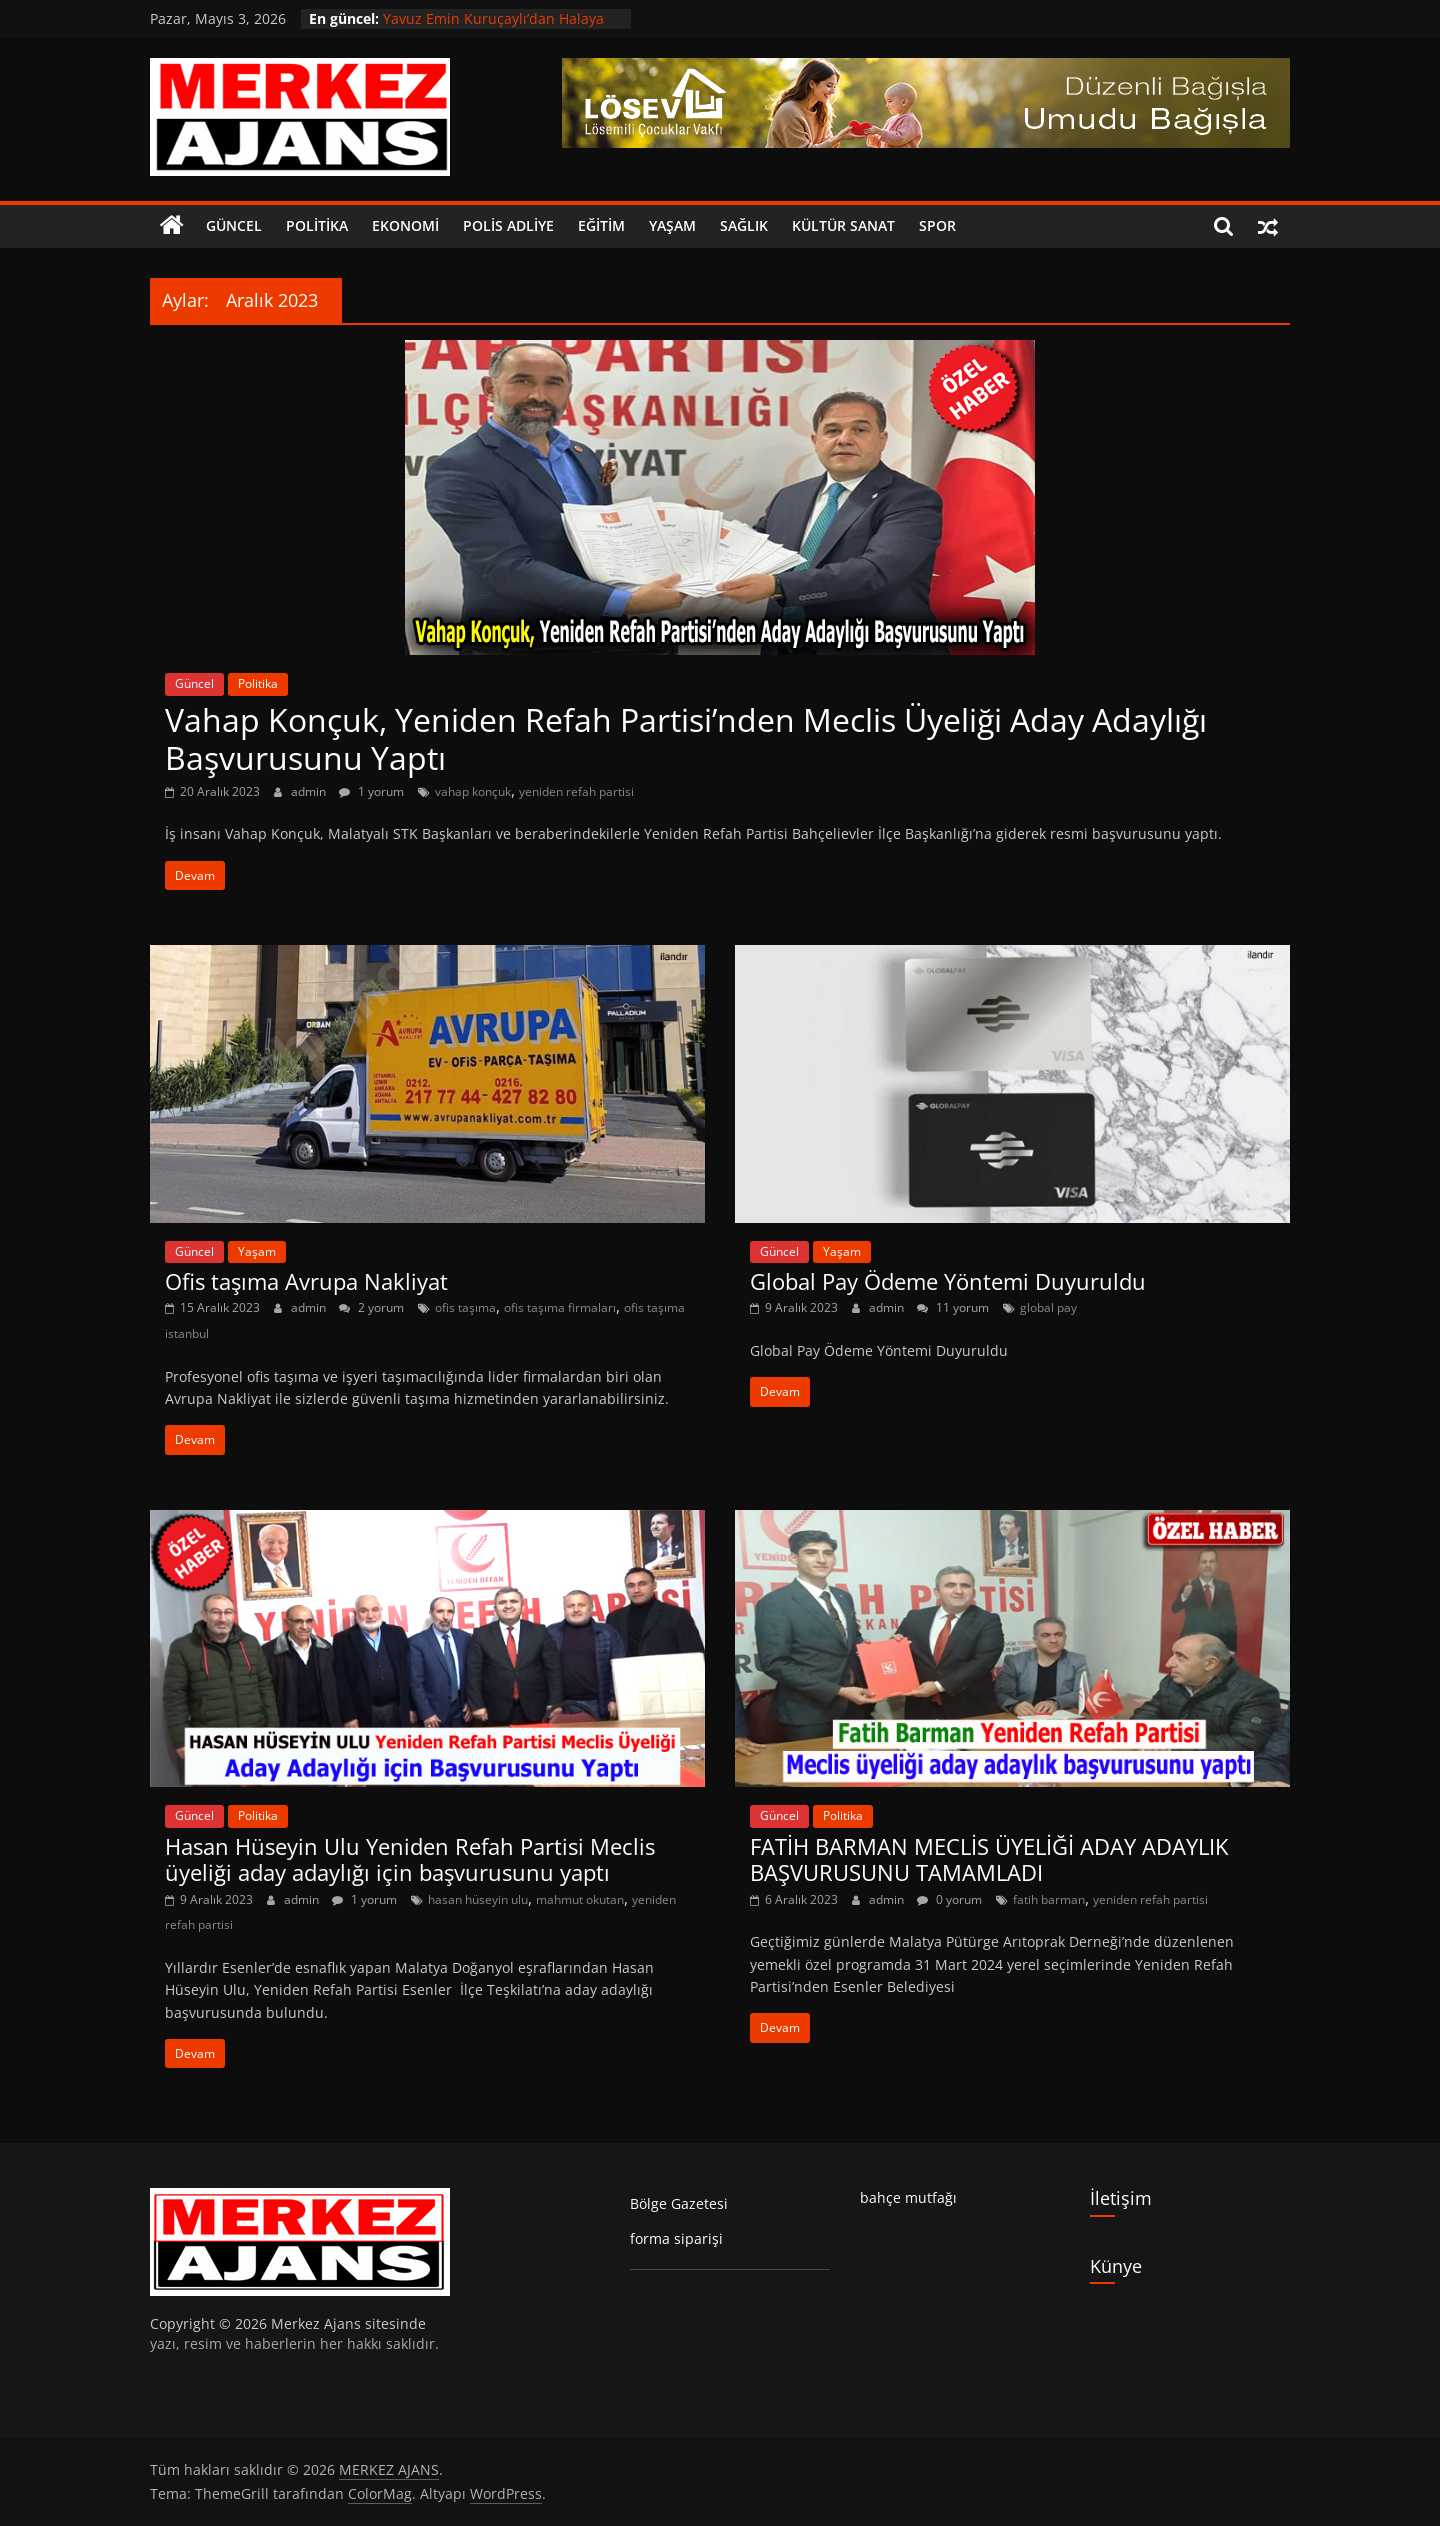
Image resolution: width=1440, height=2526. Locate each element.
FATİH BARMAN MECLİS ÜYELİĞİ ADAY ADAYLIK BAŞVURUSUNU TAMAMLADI (989, 1859)
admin (310, 791)
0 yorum (949, 1899)
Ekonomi (405, 225)
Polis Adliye (508, 225)
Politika (317, 225)
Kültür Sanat (843, 225)
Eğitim (601, 225)
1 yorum (371, 791)
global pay (1048, 1307)
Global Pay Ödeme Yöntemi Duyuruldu (948, 1281)
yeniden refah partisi (576, 791)
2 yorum (371, 1307)
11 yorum (953, 1307)
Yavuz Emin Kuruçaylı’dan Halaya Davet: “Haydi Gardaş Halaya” (493, 28)
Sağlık (744, 225)
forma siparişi (676, 2238)
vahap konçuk (473, 791)
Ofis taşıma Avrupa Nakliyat (306, 1281)
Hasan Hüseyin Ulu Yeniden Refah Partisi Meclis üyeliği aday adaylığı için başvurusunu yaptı (410, 1859)
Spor (937, 225)
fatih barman (1049, 1899)
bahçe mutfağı (908, 2197)
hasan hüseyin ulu (478, 1899)
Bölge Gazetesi (679, 2203)
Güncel (234, 225)
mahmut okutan (580, 1899)
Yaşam (672, 225)
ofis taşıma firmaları (560, 1307)
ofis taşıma (465, 1307)
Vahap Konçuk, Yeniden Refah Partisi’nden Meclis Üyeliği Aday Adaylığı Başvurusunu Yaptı (686, 738)
